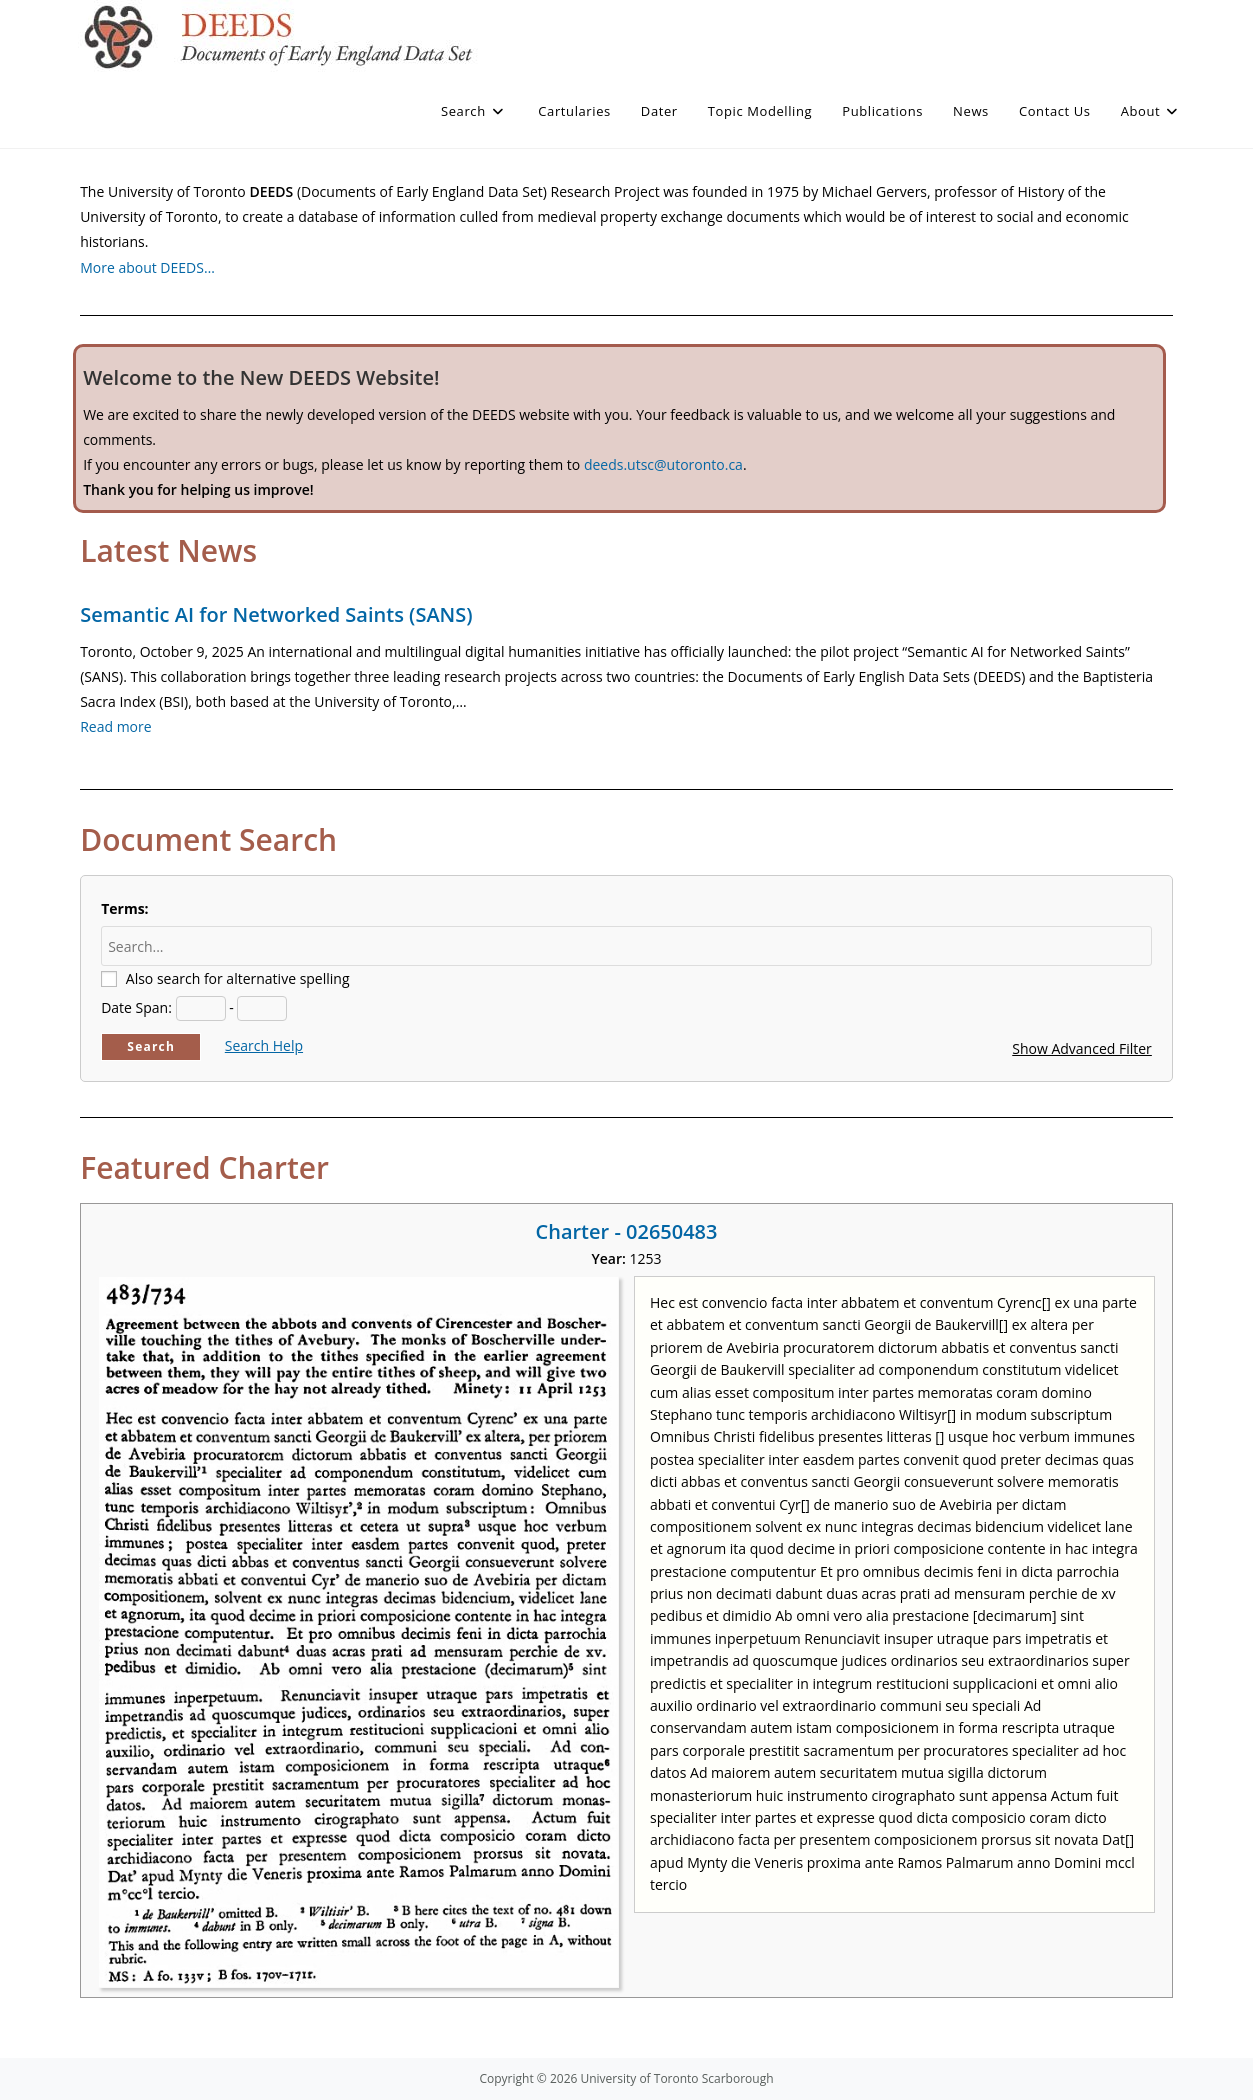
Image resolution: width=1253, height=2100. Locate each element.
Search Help (264, 1045)
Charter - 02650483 (627, 1231)
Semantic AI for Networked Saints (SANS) (276, 614)
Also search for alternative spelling (238, 978)
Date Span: (136, 1007)
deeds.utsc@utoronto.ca (663, 464)
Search (151, 1046)
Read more (115, 726)
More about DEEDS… (147, 267)
